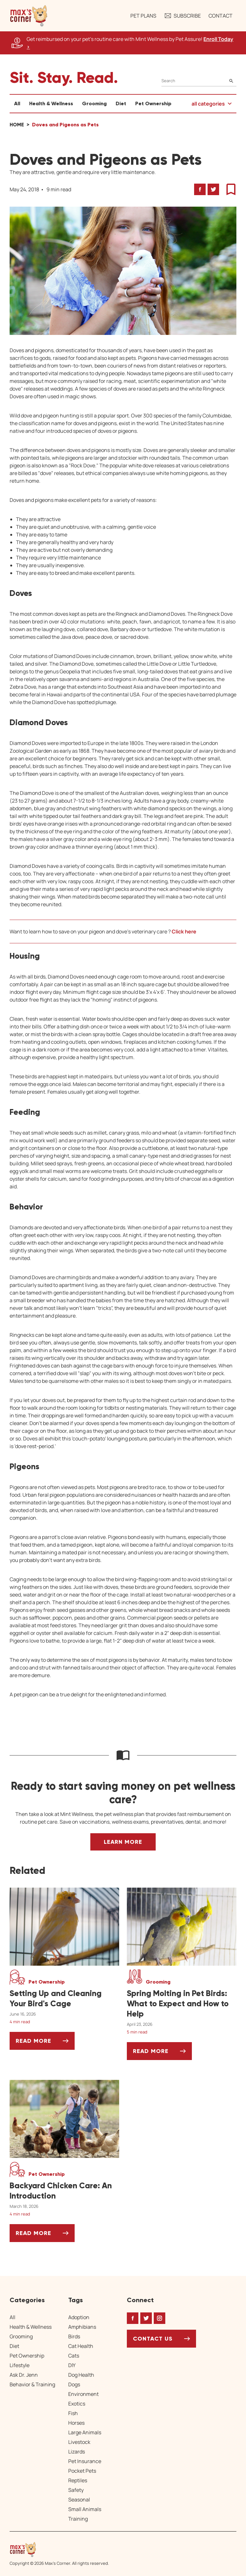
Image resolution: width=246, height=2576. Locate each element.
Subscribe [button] (182, 16)
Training (78, 2518)
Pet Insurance (84, 2461)
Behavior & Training (32, 2384)
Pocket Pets (82, 2470)
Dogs (74, 2384)
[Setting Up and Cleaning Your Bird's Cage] (64, 1998)
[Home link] (59, 2549)
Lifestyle (19, 2365)
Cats (73, 2355)
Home (17, 125)
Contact (221, 15)
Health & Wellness (51, 103)
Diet (121, 103)
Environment (83, 2394)
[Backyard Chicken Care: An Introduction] (64, 2191)
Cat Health (80, 2346)
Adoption (78, 2317)
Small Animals (84, 2509)
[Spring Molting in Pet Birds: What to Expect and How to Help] (181, 2003)
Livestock (79, 2441)
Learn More (123, 1841)
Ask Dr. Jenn (24, 2374)
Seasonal (79, 2499)
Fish (73, 2413)
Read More (45, 2043)
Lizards (76, 2451)
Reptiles (77, 2480)
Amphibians (82, 2326)
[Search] (198, 80)
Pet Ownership (153, 103)
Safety (76, 2489)
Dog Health (81, 2374)
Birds (74, 2336)
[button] (29, 16)
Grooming (94, 103)
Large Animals (84, 2432)
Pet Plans (143, 15)
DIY (72, 2365)
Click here (184, 931)
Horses (76, 2422)
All (17, 103)
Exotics (76, 2403)
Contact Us (153, 2338)
